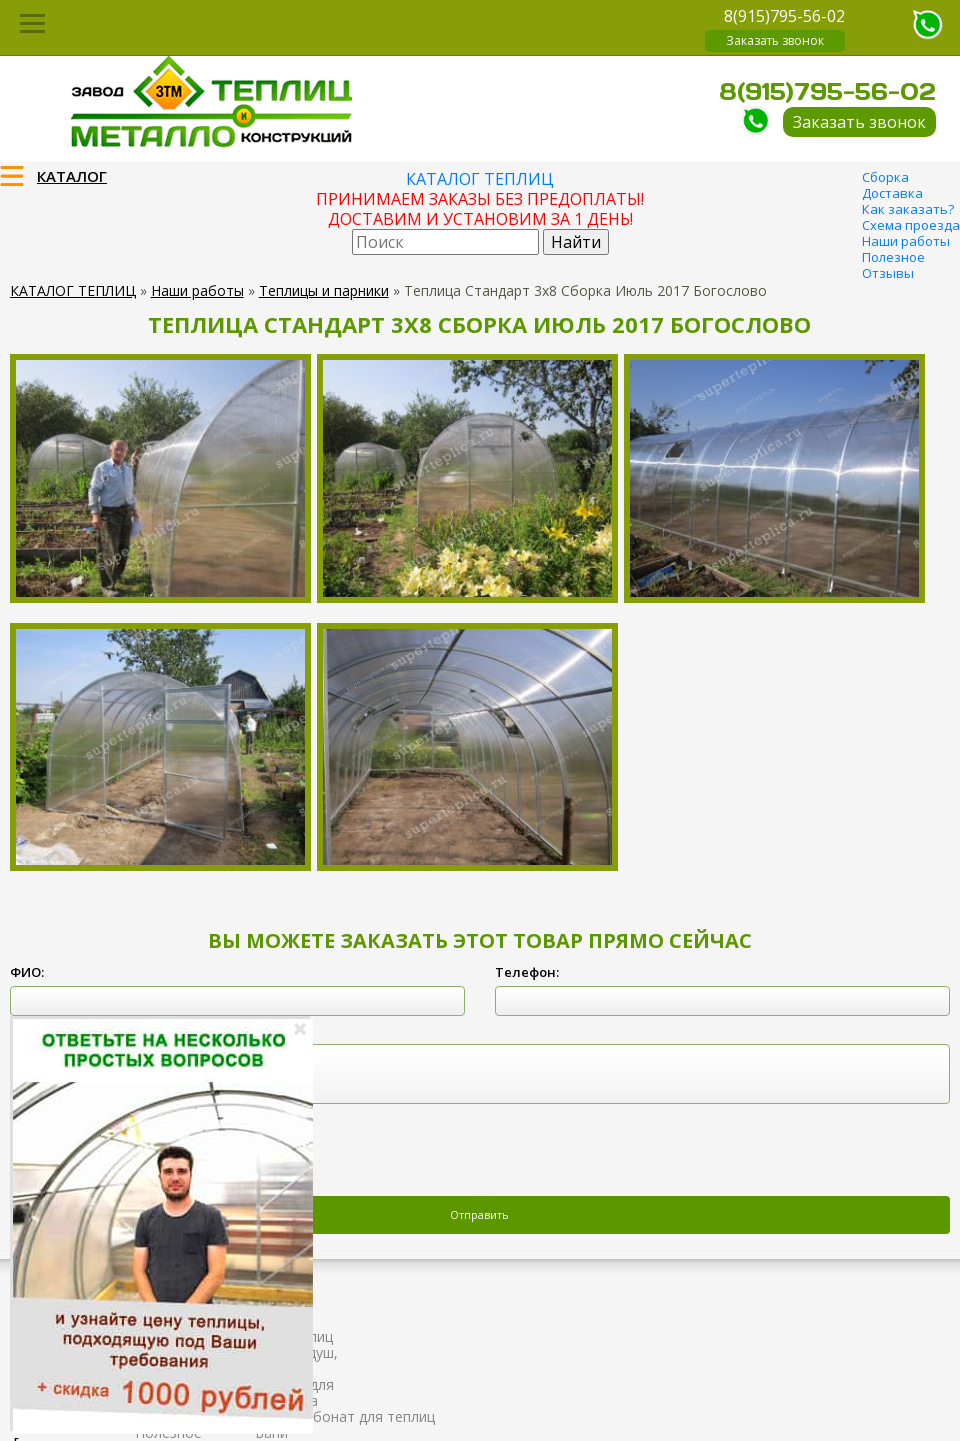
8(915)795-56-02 (784, 16)
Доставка (892, 193)
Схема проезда (911, 225)
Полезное (893, 257)
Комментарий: (59, 1030)
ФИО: (27, 972)
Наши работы (906, 241)
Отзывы (888, 273)
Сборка (885, 177)
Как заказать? (908, 209)
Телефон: (527, 972)
